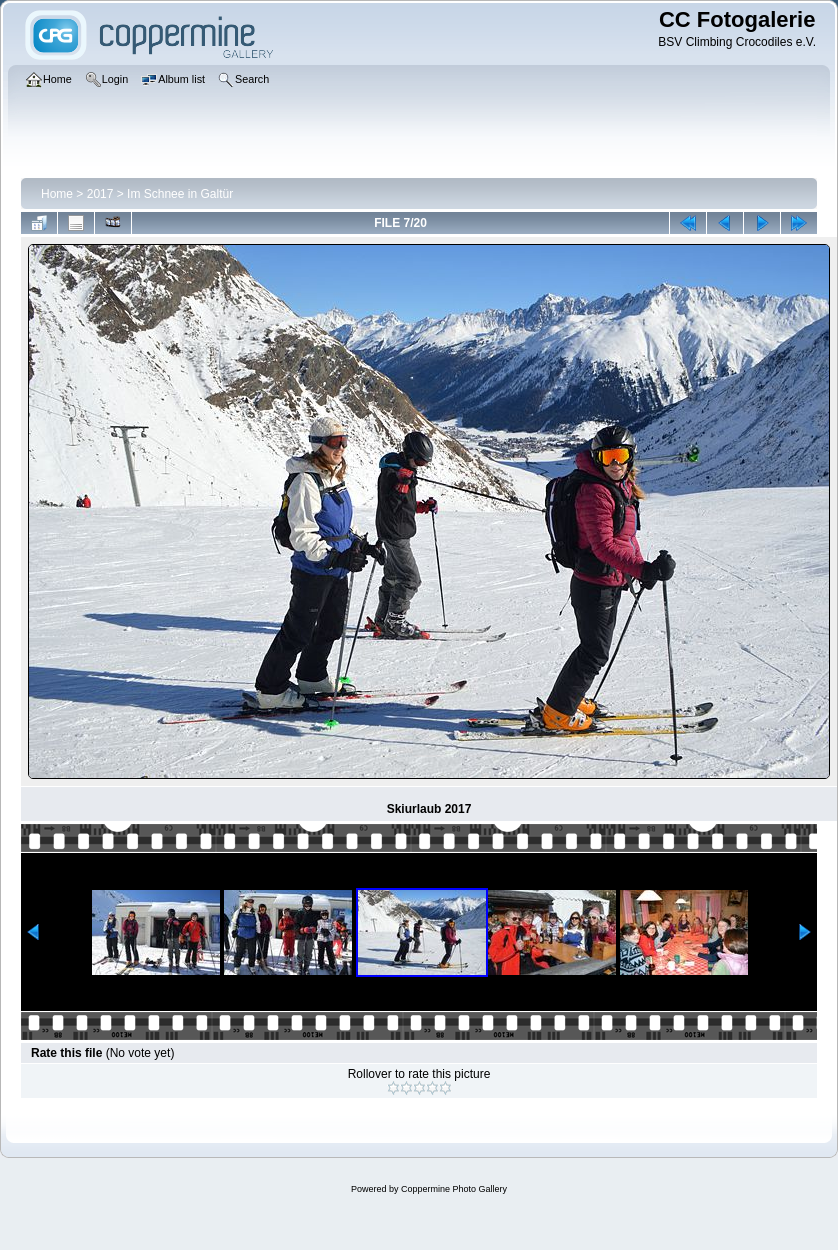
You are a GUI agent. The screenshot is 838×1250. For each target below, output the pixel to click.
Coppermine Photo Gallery (454, 1189)
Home (57, 194)
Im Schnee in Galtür (180, 194)
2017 (100, 194)
